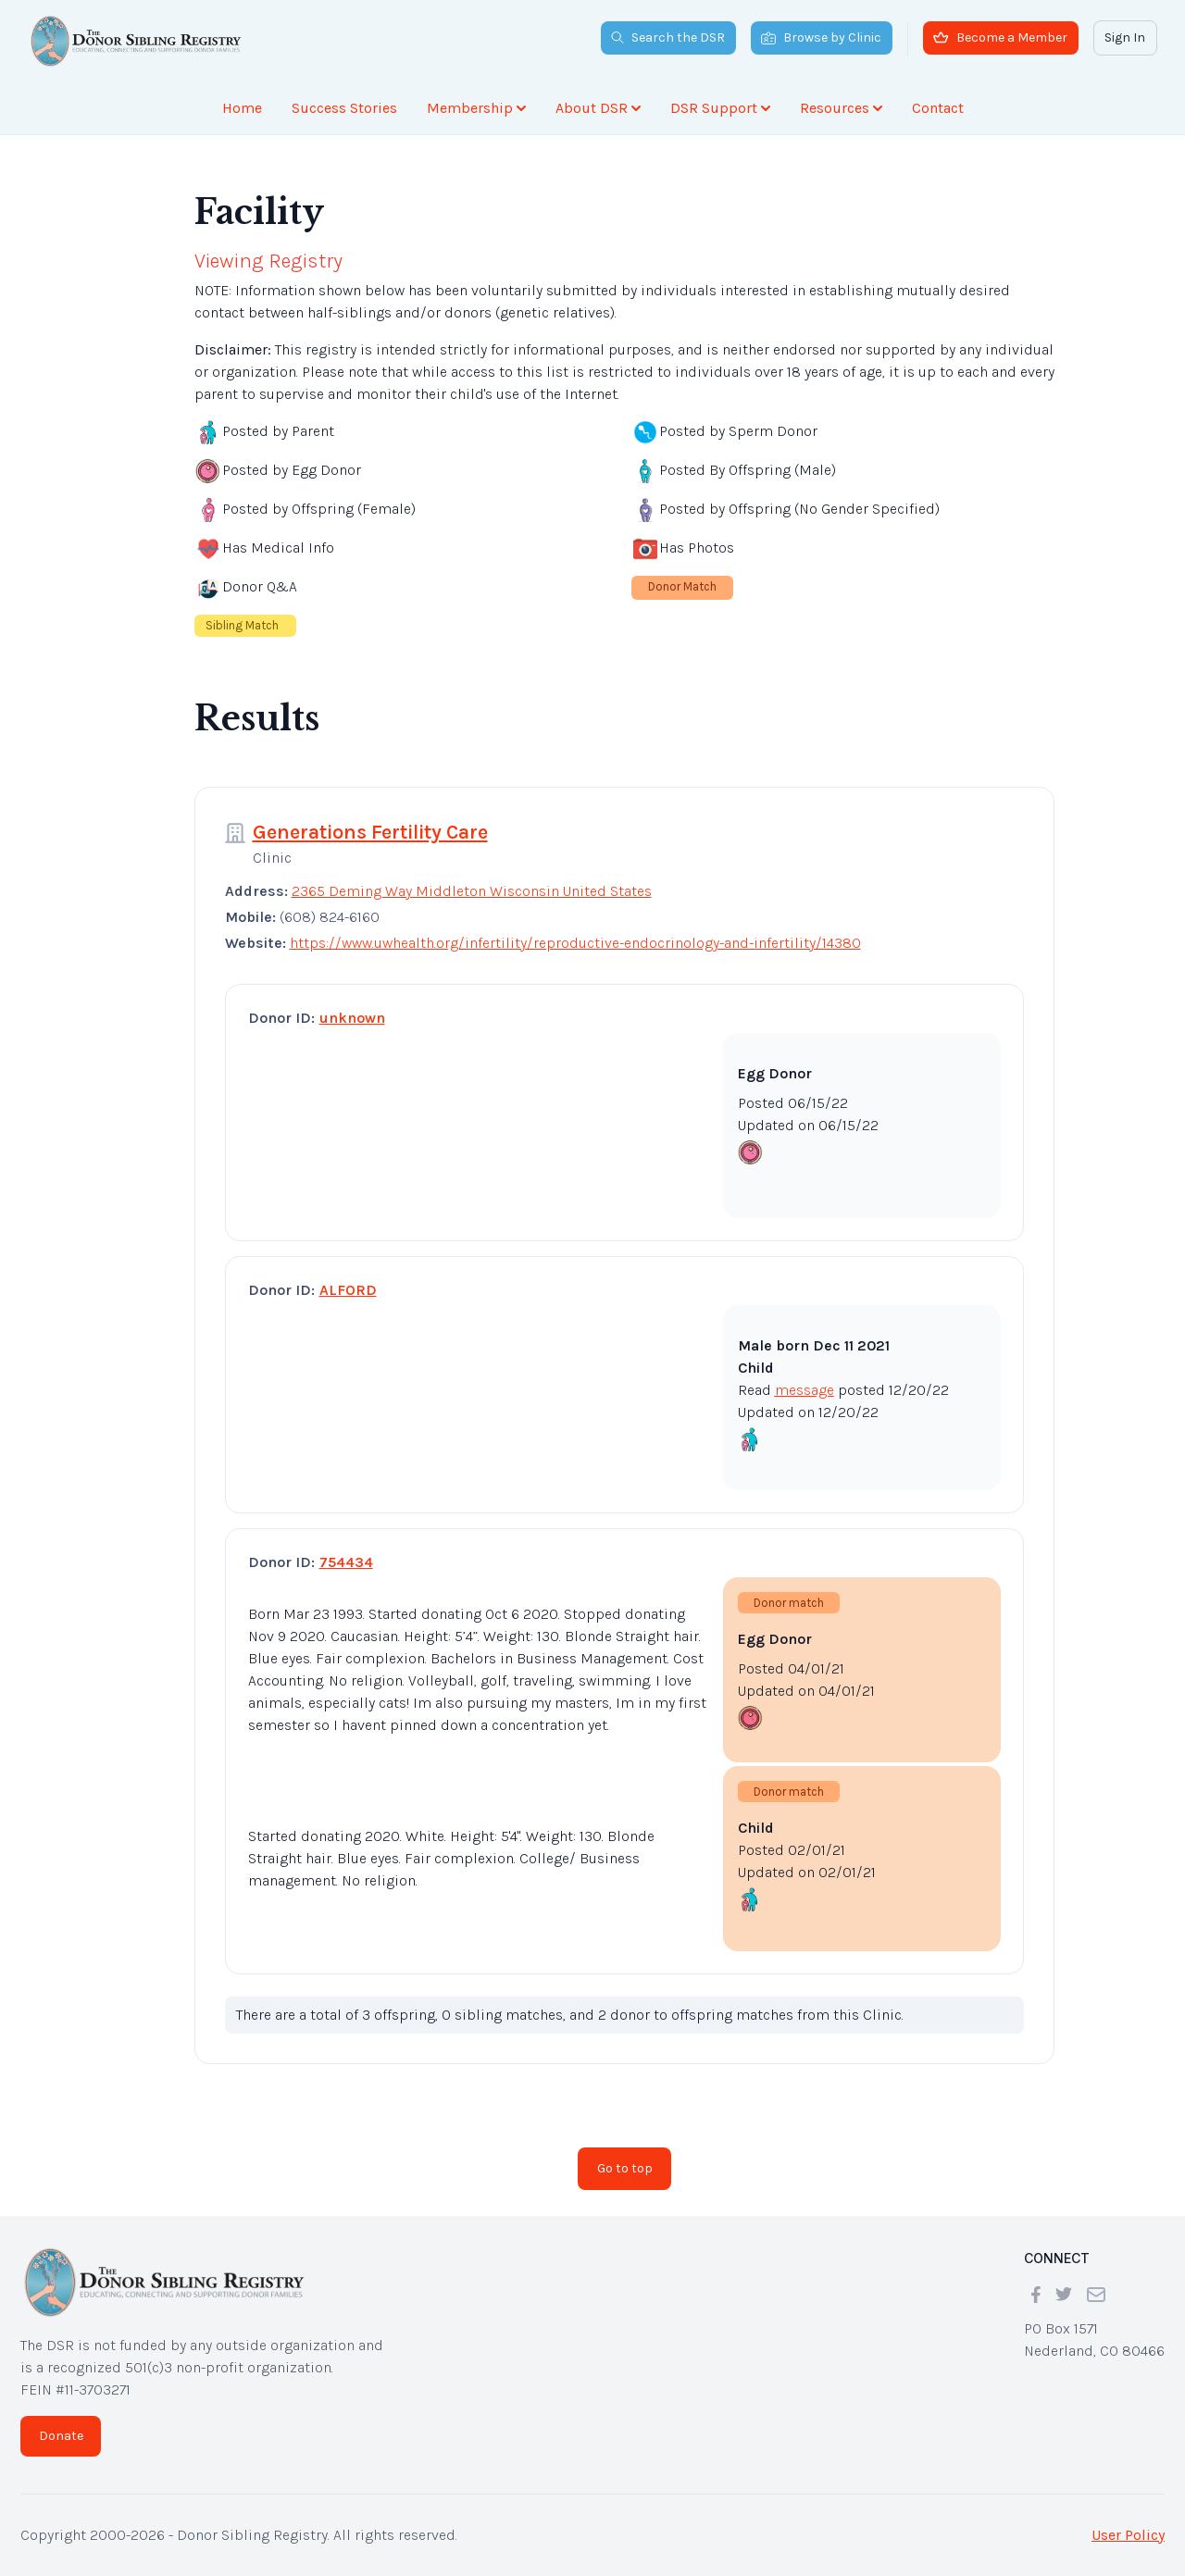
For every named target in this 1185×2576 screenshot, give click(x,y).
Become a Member (1000, 37)
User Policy (1128, 2535)
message (804, 1390)
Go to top (625, 2168)
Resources (841, 108)
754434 (346, 1562)
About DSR (598, 108)
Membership (476, 108)
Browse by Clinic (821, 37)
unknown (352, 1018)
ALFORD (348, 1290)
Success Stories (344, 108)
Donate (61, 2436)
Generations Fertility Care (370, 832)
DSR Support (720, 108)
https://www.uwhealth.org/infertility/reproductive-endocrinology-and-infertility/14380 (575, 943)
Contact (938, 108)
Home (242, 108)
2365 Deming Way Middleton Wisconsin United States (472, 891)
